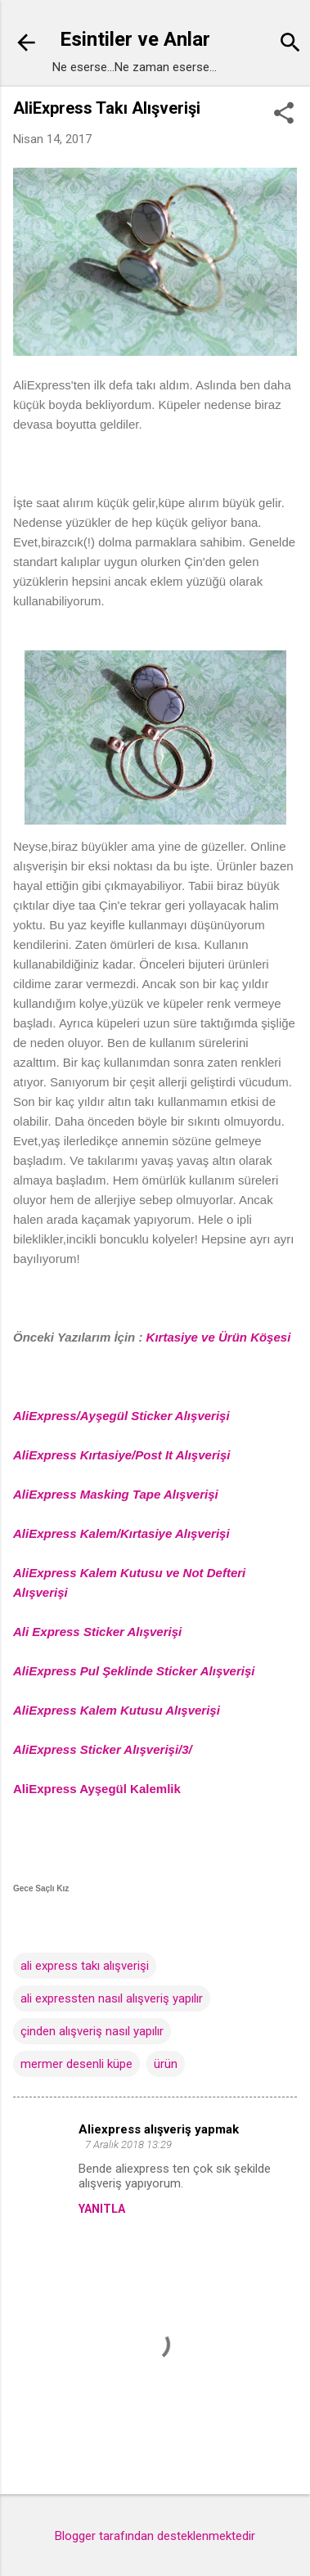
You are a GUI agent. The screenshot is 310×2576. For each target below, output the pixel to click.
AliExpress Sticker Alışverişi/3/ (102, 1749)
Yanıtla (102, 2208)
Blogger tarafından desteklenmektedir (155, 2536)
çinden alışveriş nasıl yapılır (92, 2031)
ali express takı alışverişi (84, 1965)
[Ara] (290, 45)
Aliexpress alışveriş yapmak (159, 2129)
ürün (165, 2064)
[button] (284, 114)
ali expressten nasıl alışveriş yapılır (111, 1998)
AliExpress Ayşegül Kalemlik (97, 1789)
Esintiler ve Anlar (135, 39)
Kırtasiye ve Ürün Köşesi (218, 1337)
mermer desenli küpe (76, 2064)
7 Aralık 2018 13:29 (128, 2144)
